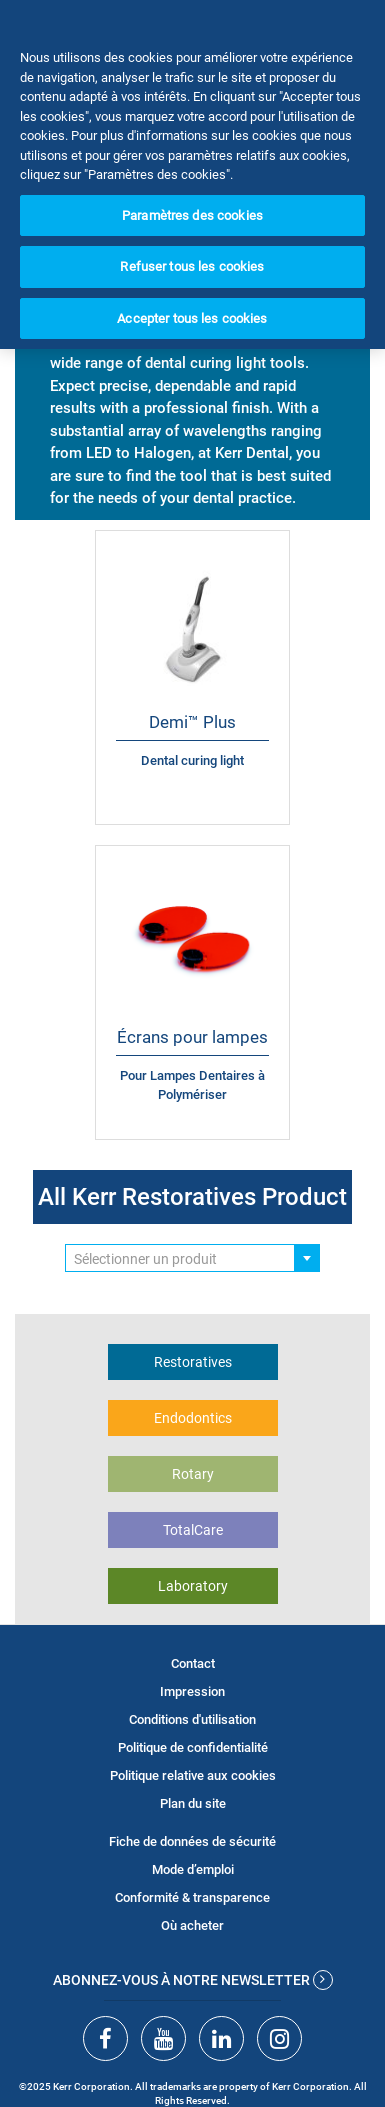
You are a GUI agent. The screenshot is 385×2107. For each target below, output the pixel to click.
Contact (193, 1663)
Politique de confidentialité (193, 1747)
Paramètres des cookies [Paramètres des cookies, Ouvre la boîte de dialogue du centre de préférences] (192, 215)
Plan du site (193, 1803)
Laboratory (193, 1586)
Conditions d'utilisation (192, 1719)
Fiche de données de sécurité (192, 1841)
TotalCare (193, 1530)
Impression (192, 1691)
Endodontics (193, 1418)
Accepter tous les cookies (192, 318)
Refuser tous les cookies (192, 266)
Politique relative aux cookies (193, 1775)
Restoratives (193, 1362)
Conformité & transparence (192, 1897)
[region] (192, 174)
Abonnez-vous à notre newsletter (193, 1980)
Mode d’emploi (193, 1869)
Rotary (193, 1474)
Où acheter (192, 1925)
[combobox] (193, 1258)
